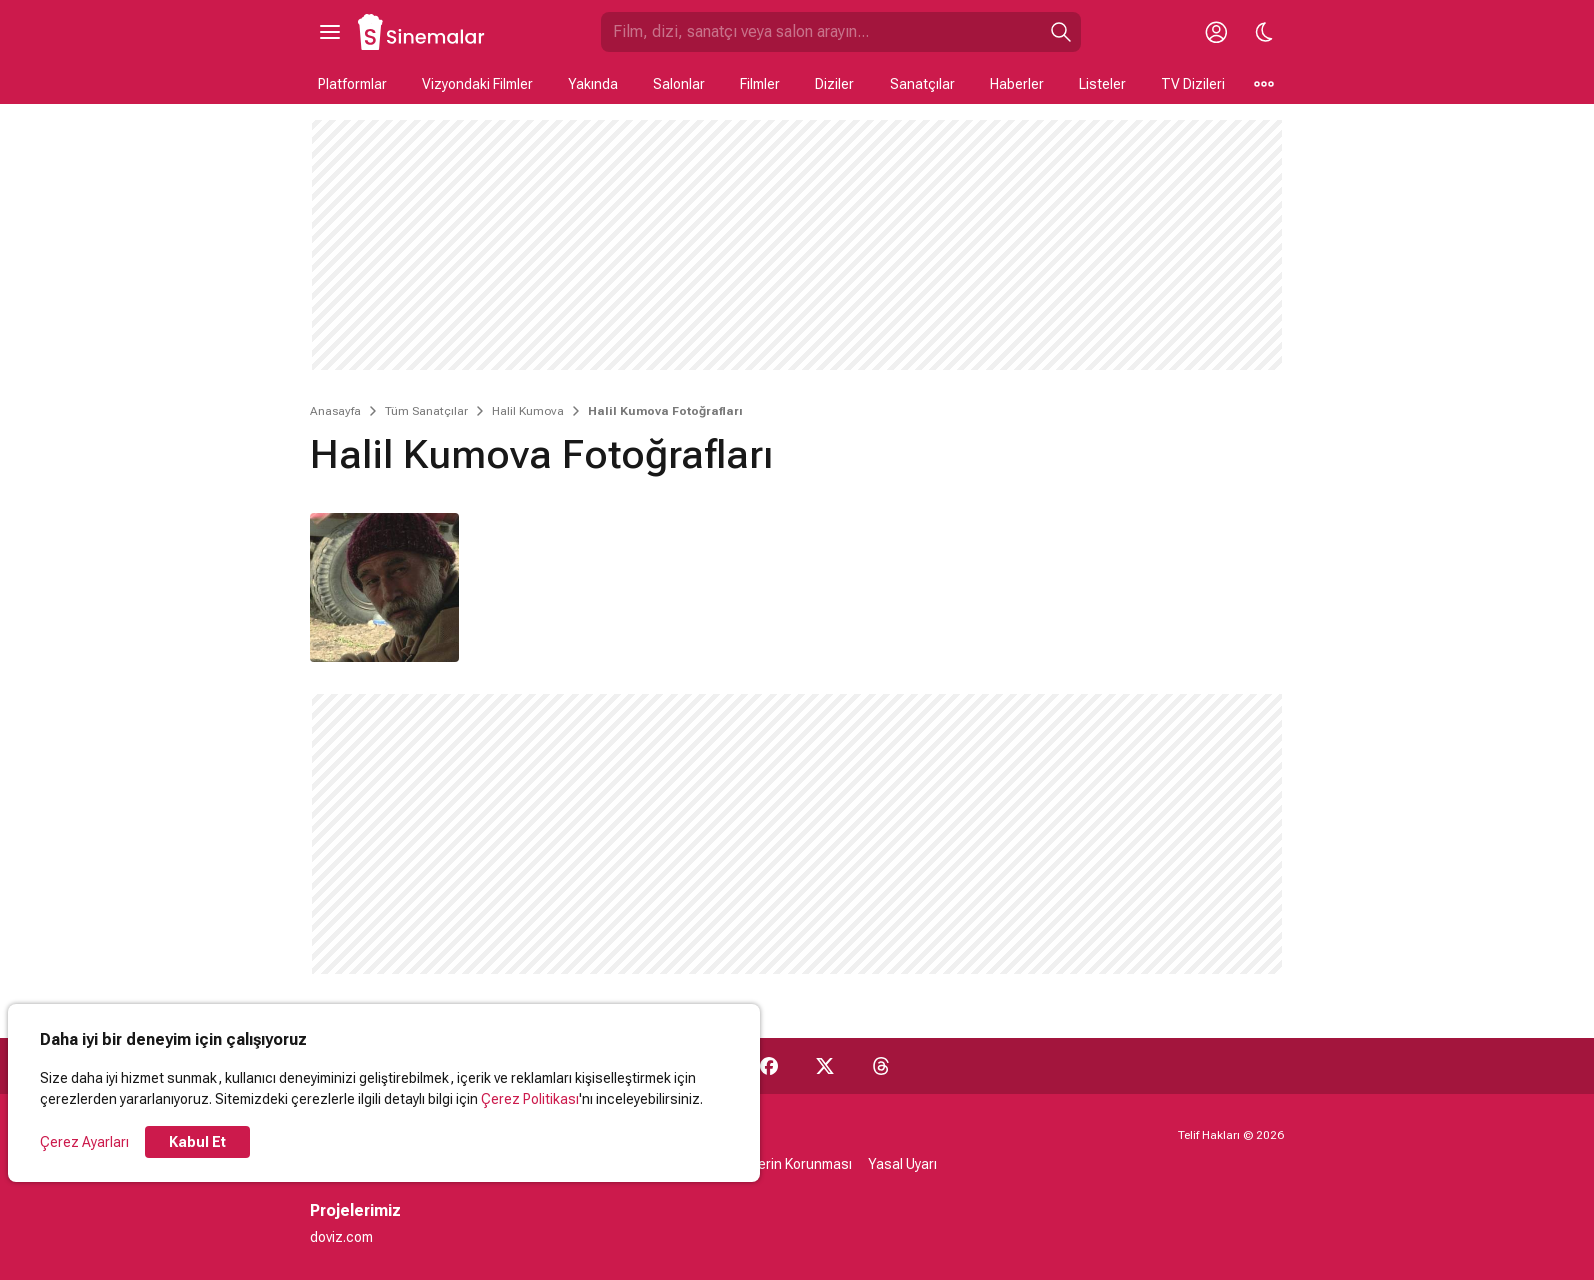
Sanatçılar (922, 84)
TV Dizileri (1193, 84)
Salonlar (679, 84)
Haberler (1017, 84)
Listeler (1102, 84)
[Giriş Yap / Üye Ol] (1216, 32)
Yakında (593, 84)
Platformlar (352, 84)
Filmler (760, 84)
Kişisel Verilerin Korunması (769, 1164)
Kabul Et (197, 1142)
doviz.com (341, 1237)
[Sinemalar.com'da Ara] (821, 32)
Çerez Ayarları (84, 1142)
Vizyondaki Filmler (477, 84)
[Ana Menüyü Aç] (330, 32)
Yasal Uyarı (902, 1164)
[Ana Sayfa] (422, 32)
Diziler (834, 84)
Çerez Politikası (530, 1099)
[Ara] (1061, 32)
